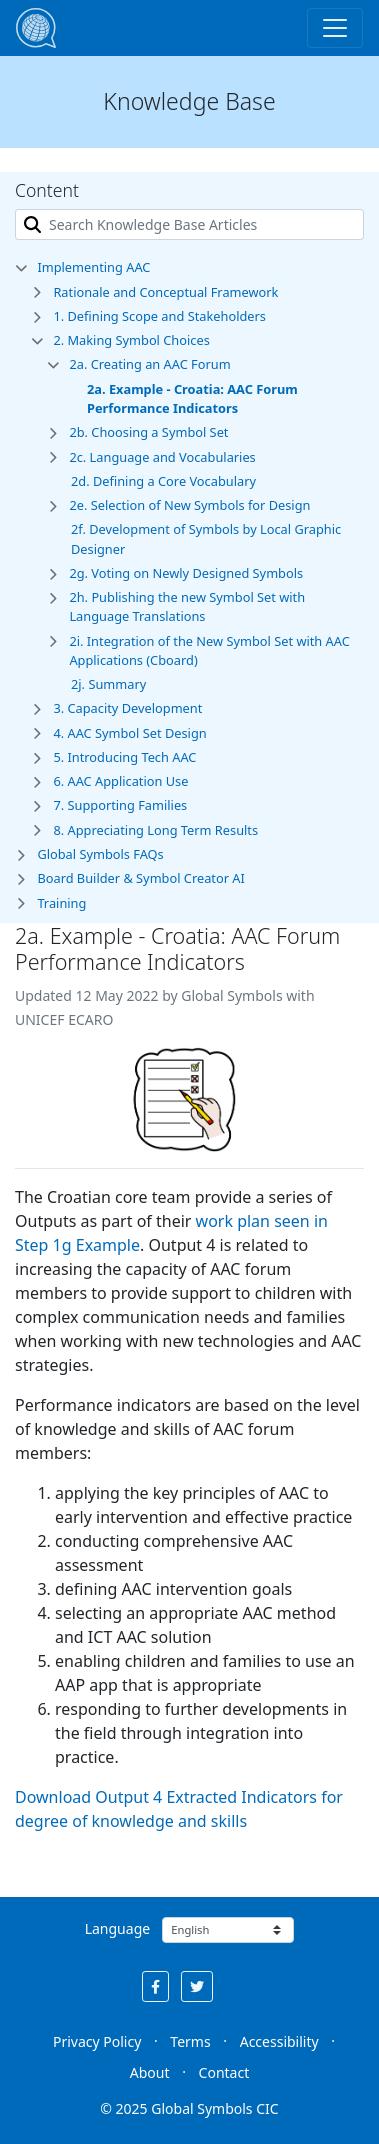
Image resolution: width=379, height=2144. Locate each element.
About (150, 2072)
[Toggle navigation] (335, 28)
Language (117, 1928)
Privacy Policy (97, 2041)
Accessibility (279, 2041)
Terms (190, 2041)
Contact (224, 2072)
